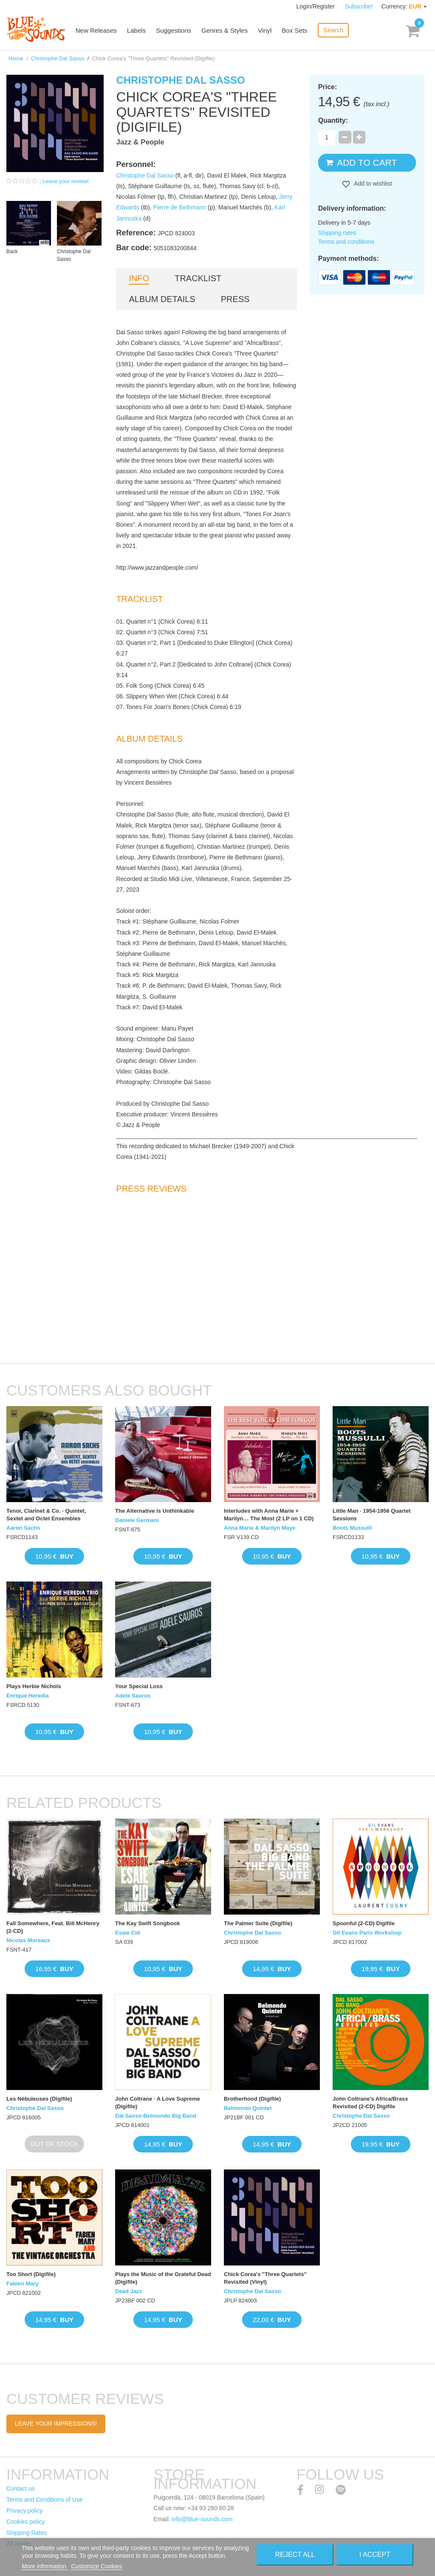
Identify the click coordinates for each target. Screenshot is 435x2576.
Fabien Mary (22, 2283)
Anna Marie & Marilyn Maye (259, 1528)
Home (15, 58)
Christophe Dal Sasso (58, 58)
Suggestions (175, 30)
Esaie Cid (127, 1932)
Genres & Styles (226, 30)
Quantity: (333, 120)
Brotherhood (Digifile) (252, 2099)
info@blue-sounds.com (202, 2519)
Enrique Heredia (27, 1695)
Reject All (295, 2554)
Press (235, 299)
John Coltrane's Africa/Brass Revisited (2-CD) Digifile (370, 2103)
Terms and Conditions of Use (44, 2499)
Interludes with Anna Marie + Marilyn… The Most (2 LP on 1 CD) (269, 1515)
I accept (374, 2554)
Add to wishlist (372, 183)
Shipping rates (337, 232)
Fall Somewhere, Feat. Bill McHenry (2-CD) (52, 1927)
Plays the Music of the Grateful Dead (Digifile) (163, 2278)
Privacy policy (24, 2510)
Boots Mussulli (352, 1528)
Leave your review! (65, 181)
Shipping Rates (26, 2532)
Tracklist (198, 278)
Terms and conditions (346, 241)
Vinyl (266, 30)
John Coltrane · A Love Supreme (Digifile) (157, 2103)
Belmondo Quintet (248, 2108)
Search (334, 30)
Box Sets (295, 30)
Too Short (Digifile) (31, 2274)
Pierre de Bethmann (179, 207)
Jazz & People (140, 142)
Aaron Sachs (23, 1528)
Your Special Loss (139, 1686)
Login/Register (316, 6)
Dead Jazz (128, 2291)
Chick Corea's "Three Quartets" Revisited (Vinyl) (265, 2278)
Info (139, 278)
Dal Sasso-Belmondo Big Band (155, 2116)
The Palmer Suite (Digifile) (258, 1923)
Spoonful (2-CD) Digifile (364, 1923)
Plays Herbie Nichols (33, 1686)
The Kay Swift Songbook (147, 1923)
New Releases (98, 30)
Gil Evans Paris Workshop (367, 1932)
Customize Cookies (96, 2566)
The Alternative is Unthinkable (154, 1511)
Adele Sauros (132, 1695)
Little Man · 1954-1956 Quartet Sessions (372, 1515)
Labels (138, 30)
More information (45, 2566)
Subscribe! (359, 6)
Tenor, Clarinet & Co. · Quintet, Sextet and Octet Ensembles (46, 1515)
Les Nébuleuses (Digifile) (39, 2099)
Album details (162, 299)
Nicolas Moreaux (28, 1940)
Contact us (20, 2488)
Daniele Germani (137, 1520)
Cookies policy (25, 2521)
